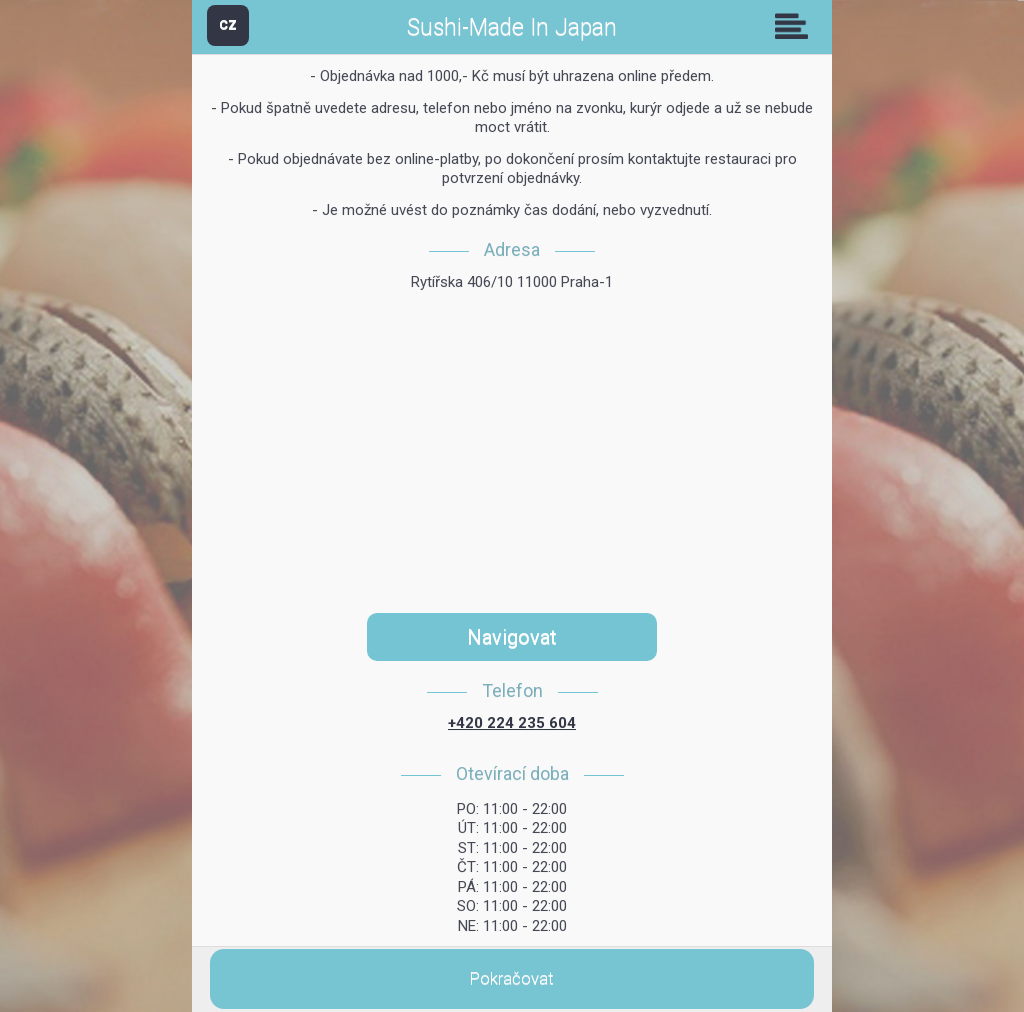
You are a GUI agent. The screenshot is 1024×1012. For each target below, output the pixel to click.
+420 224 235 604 (512, 723)
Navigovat (512, 637)
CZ (228, 24)
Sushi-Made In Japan (512, 27)
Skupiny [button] (796, 26)
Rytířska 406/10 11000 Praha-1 (512, 282)
